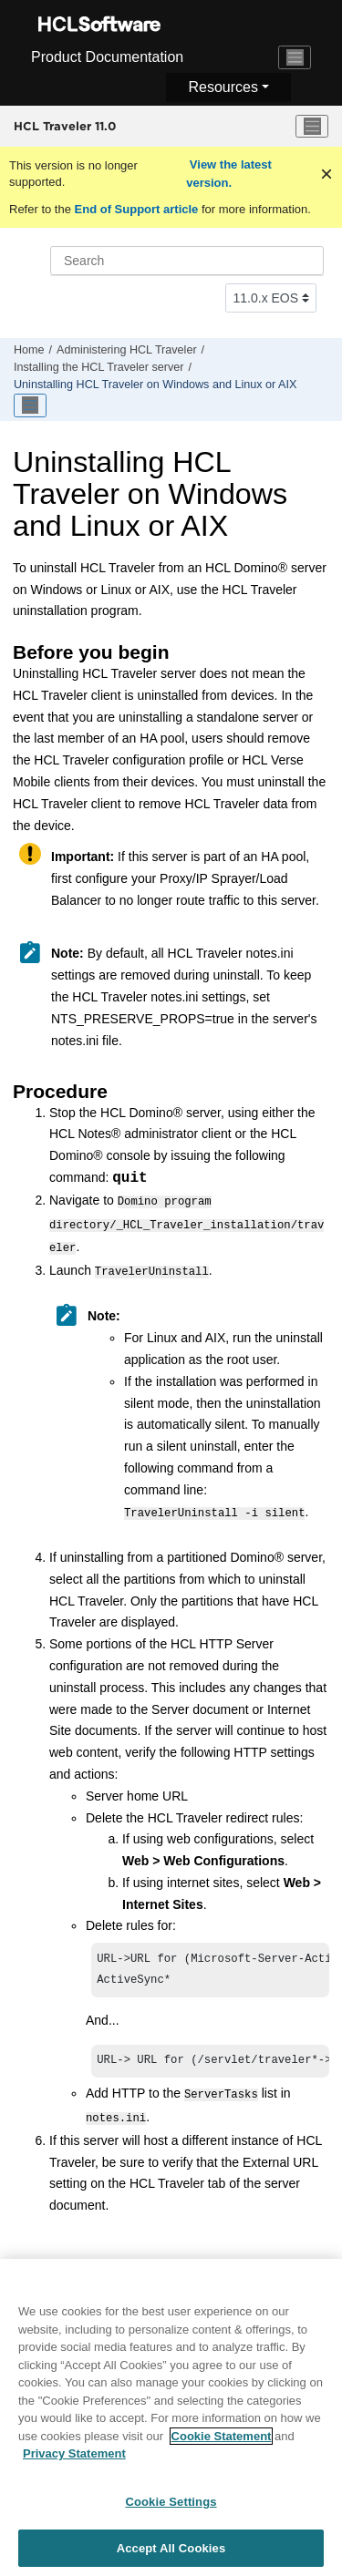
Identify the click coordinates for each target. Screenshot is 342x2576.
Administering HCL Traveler (127, 350)
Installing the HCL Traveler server (98, 367)
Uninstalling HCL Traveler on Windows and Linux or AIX (155, 384)
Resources (222, 87)
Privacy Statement (74, 2464)
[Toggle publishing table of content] (30, 405)
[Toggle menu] (311, 127)
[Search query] (187, 260)
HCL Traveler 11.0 (65, 125)
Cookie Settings (170, 2512)
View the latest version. (229, 174)
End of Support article (136, 209)
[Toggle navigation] (294, 57)
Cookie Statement (221, 2446)
